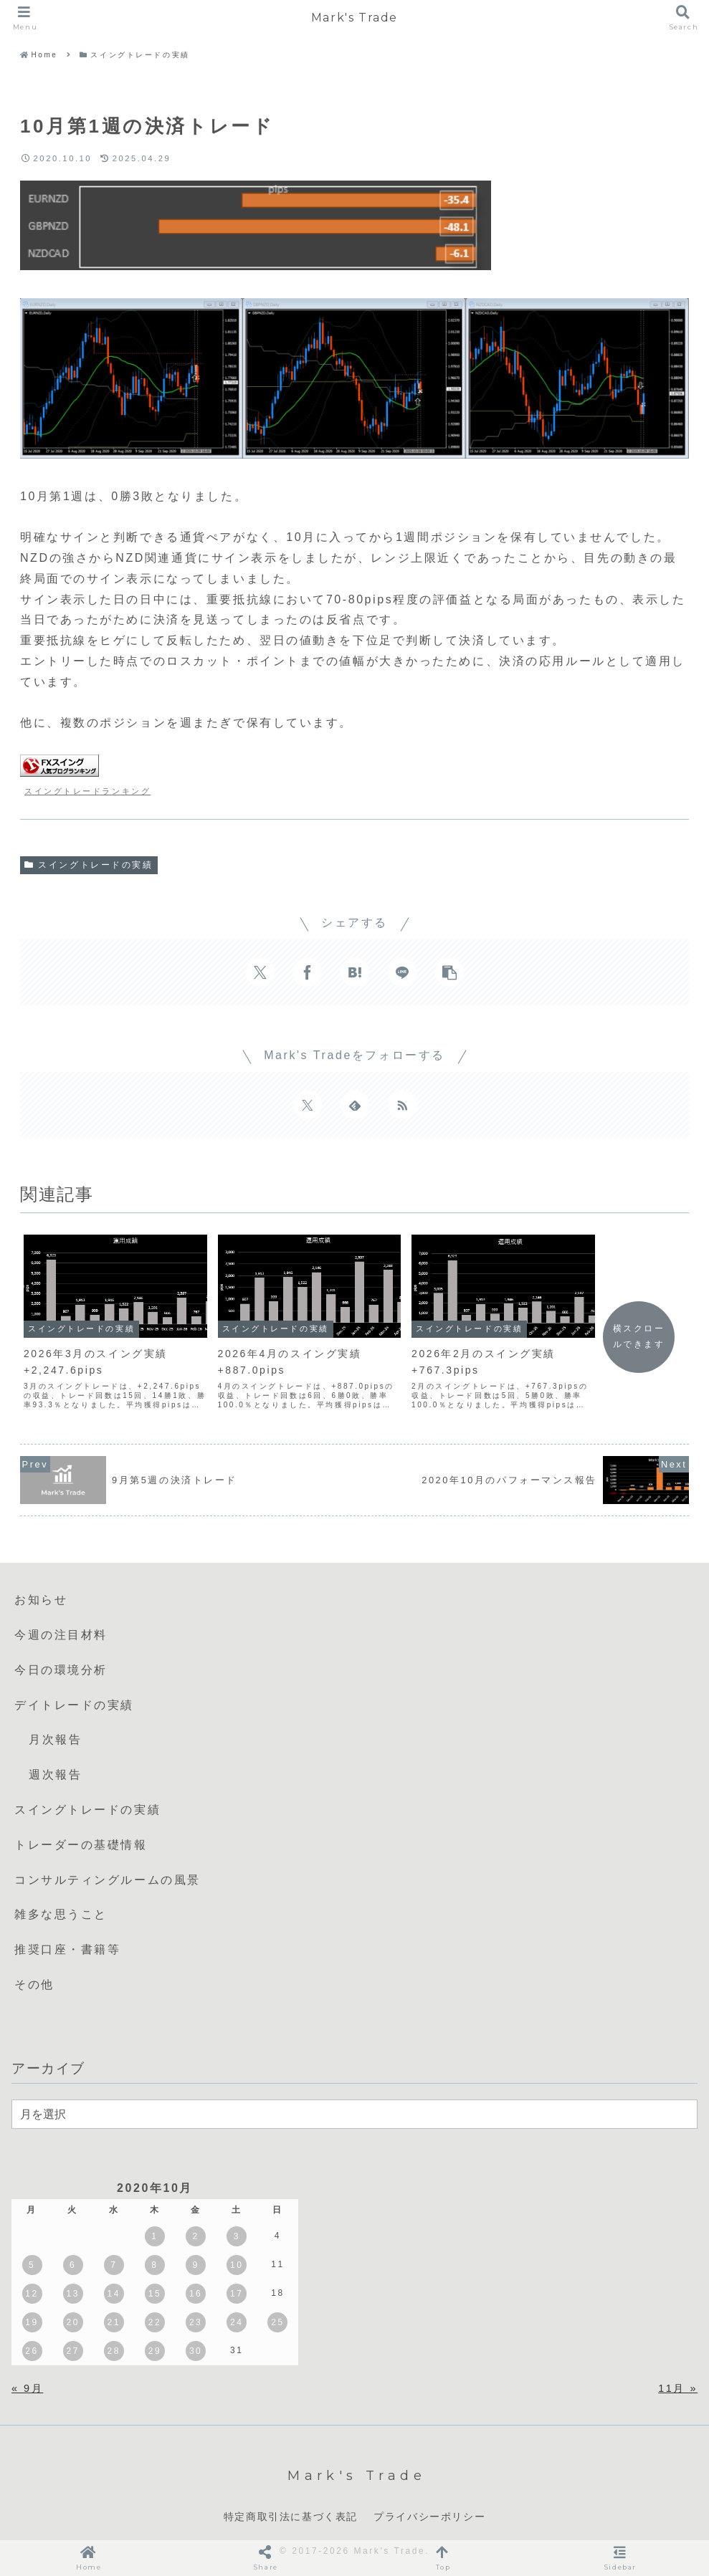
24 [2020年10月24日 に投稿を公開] (236, 2322)
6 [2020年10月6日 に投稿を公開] (73, 2265)
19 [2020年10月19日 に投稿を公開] (31, 2322)
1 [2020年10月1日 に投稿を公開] (154, 2236)
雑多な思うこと (61, 1914)
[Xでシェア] (260, 972)
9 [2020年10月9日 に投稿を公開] (196, 2265)
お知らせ (40, 1600)
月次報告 (55, 1739)
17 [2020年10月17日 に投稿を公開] (236, 2294)
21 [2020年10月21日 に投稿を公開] (114, 2322)
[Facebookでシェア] (307, 972)
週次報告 (55, 1774)
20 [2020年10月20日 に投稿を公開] (72, 2322)
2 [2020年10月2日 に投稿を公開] (196, 2236)
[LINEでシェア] (402, 972)
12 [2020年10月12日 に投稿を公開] (31, 2294)
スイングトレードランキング (87, 791)
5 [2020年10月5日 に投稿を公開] (32, 2265)
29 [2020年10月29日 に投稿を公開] (154, 2351)
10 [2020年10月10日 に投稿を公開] (236, 2265)
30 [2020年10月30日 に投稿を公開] (195, 2351)
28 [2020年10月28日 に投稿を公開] (114, 2351)
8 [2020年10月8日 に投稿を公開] (154, 2265)
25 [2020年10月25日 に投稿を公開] (277, 2322)
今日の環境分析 (61, 1670)
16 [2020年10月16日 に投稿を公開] (195, 2294)
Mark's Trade (354, 17)
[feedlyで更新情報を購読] (355, 1105)
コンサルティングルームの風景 (107, 1880)
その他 (34, 1984)
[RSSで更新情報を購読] (402, 1105)
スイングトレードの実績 (88, 865)
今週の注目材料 (61, 1635)
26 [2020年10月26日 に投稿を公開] (31, 2351)
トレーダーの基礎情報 (81, 1845)
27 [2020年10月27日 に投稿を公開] (72, 2351)
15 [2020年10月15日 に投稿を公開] (154, 2294)
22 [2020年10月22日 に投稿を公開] (154, 2322)
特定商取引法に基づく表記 (291, 2516)
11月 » (678, 2388)
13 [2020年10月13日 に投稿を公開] (72, 2294)
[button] (449, 972)
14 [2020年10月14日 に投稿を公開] (114, 2294)
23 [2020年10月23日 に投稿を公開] (195, 2322)
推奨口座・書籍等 (67, 1949)
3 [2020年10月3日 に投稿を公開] (237, 2236)
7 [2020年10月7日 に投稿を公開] (113, 2265)
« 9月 (27, 2388)
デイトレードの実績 (74, 1705)
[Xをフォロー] (307, 1105)
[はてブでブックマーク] (355, 972)
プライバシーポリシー (429, 2516)
